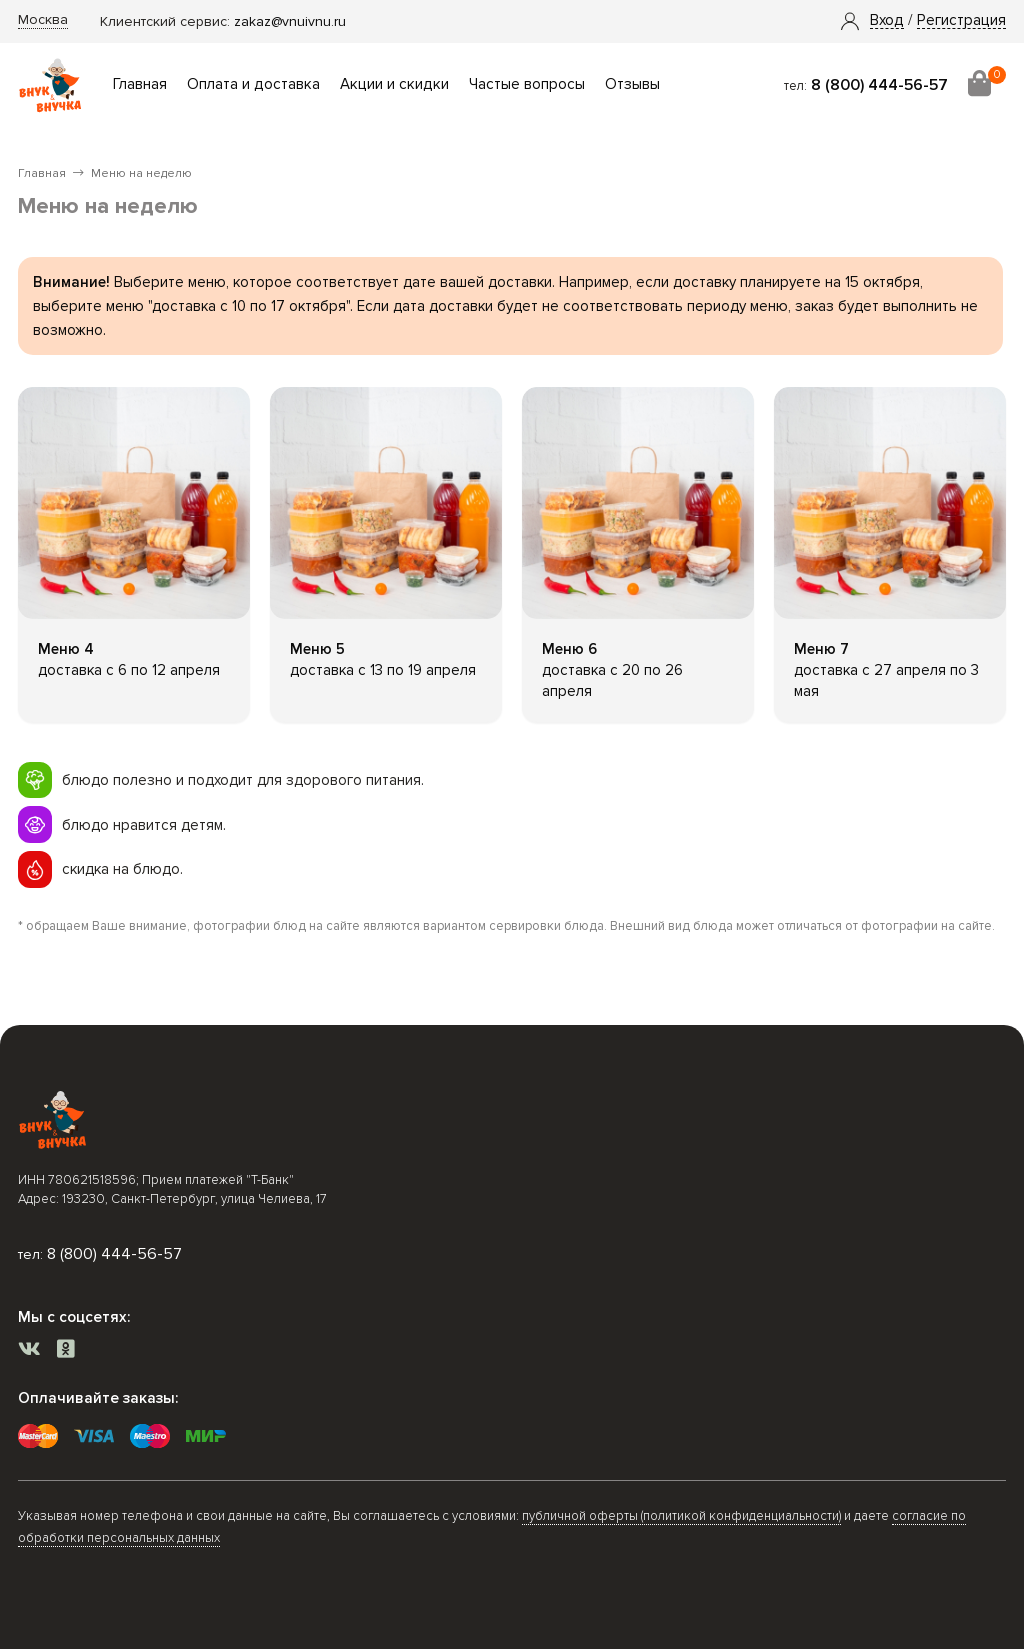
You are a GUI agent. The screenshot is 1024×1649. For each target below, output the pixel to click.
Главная (140, 84)
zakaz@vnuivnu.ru (290, 21)
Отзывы (632, 84)
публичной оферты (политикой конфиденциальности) (681, 1516)
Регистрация (961, 21)
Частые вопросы (527, 84)
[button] (887, 21)
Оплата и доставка (253, 84)
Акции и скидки (394, 84)
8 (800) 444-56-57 (879, 85)
